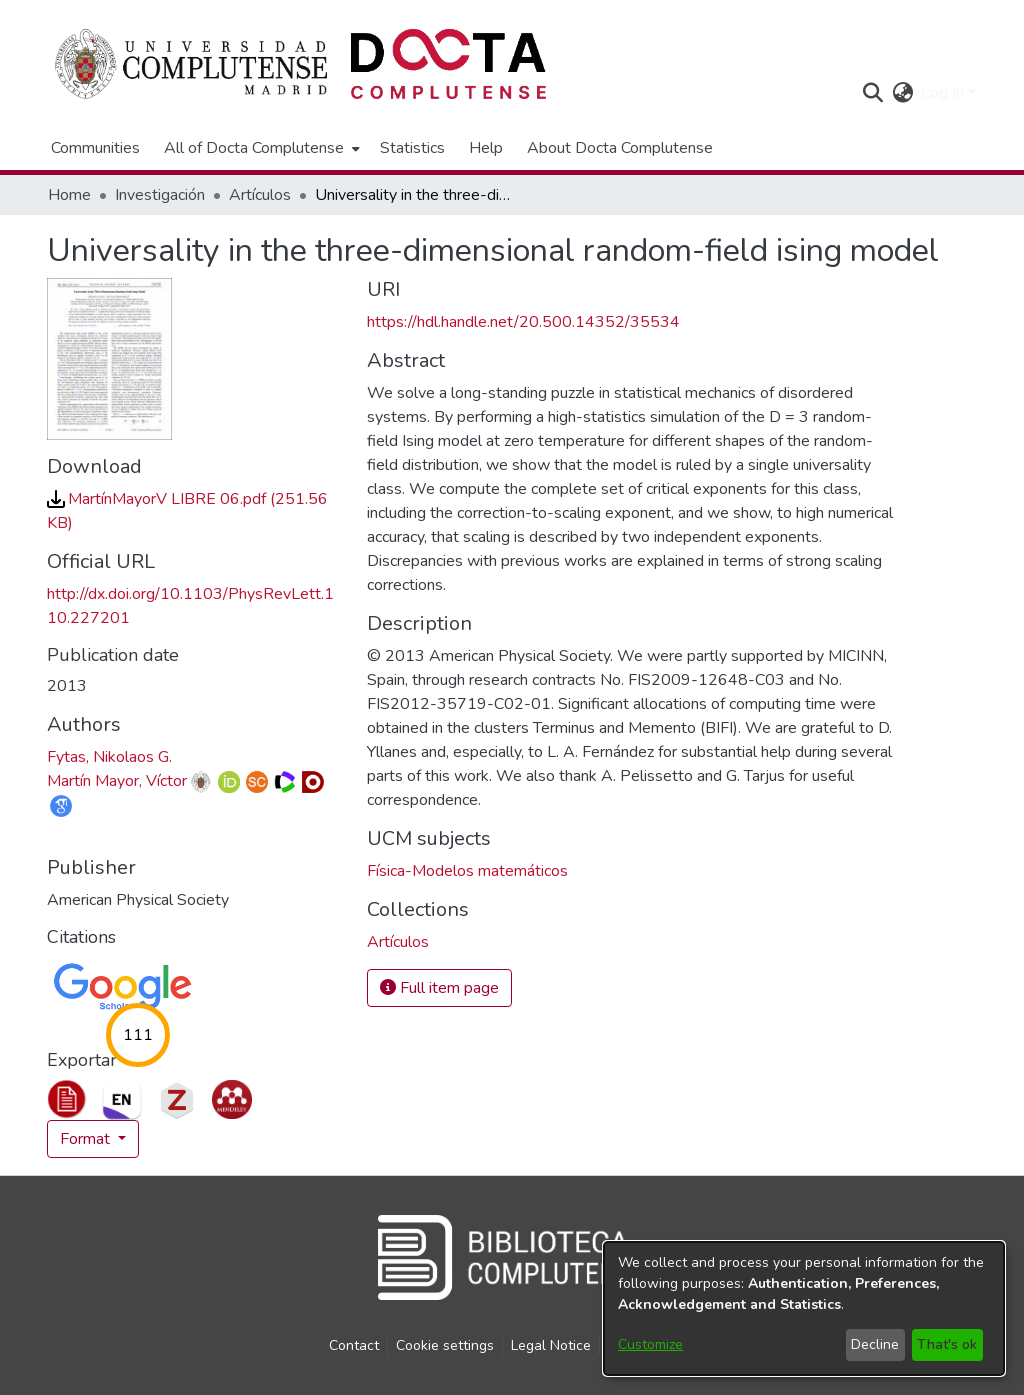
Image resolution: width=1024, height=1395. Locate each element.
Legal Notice (551, 1345)
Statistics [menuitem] (412, 148)
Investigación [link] (160, 195)
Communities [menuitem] (95, 148)
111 (138, 1035)
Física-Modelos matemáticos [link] (467, 871)
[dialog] (804, 1308)
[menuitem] (260, 148)
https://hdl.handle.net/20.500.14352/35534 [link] (523, 322)
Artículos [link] (260, 195)
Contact (354, 1345)
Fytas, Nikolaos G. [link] (109, 757)
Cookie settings (445, 1345)
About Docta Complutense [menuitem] (620, 148)
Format (87, 1139)
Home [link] (69, 195)
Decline (875, 1344)
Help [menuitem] (486, 148)
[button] (872, 93)
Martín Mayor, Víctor (117, 781)
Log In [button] (944, 93)
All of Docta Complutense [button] (254, 148)
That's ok (947, 1344)
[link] (398, 942)
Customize (650, 1344)
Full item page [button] (439, 988)
